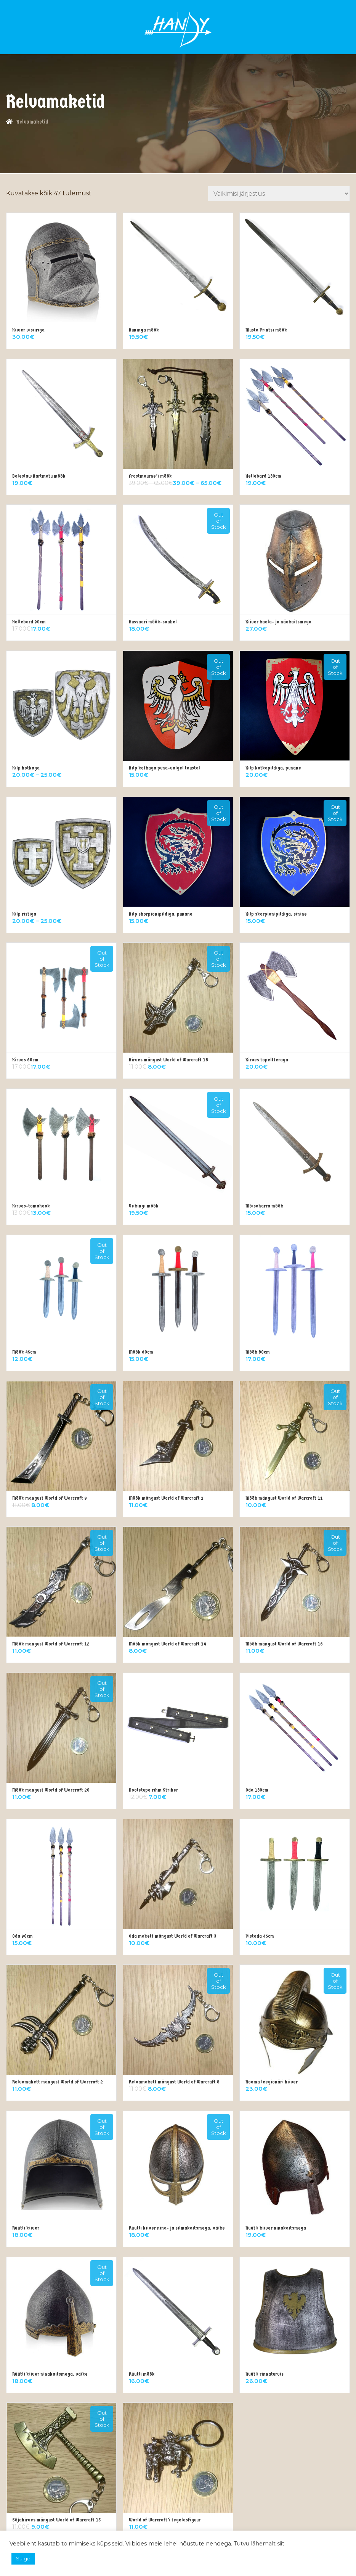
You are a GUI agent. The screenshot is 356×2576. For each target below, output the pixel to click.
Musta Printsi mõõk (266, 330)
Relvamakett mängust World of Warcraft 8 (174, 2082)
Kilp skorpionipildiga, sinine (276, 914)
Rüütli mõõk (142, 2374)
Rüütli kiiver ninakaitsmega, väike (50, 2374)
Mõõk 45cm (24, 1352)
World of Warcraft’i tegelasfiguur (164, 2520)
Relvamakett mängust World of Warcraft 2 (57, 2082)
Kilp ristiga (24, 914)
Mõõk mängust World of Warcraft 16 (284, 1644)
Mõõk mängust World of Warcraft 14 (167, 1644)
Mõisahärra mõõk (264, 1206)
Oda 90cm (22, 1936)
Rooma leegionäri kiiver (271, 2082)
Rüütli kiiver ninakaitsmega (275, 2228)
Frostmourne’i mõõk (150, 476)
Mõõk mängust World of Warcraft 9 (49, 1498)
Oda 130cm (256, 1790)
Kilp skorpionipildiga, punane (160, 914)
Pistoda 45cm (259, 1936)
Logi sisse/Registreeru (193, 20)
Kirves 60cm (25, 1060)
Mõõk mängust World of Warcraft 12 (51, 1644)
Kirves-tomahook (31, 1206)
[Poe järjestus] (279, 193)
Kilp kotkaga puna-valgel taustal (164, 768)
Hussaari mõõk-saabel (153, 622)
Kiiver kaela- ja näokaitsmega (278, 622)
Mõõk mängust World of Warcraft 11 (284, 1498)
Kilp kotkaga (26, 768)
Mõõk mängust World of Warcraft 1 (166, 1498)
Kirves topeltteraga (266, 1060)
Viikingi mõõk (144, 1206)
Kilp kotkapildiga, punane (273, 768)
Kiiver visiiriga (28, 330)
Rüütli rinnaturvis (264, 2374)
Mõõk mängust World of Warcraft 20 (51, 1790)
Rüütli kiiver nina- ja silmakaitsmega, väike (177, 2228)
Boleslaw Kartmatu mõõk (39, 476)
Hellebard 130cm (263, 476)
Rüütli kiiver (25, 2228)
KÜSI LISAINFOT (174, 16)
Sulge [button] (23, 2558)
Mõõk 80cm (257, 1352)
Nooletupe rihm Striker (153, 1790)
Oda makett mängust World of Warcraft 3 (172, 1936)
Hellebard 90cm (29, 622)
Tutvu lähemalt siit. (259, 2543)
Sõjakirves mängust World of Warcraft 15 (56, 2520)
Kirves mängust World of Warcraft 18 (168, 1060)
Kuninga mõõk (144, 330)
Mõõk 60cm (141, 1352)
